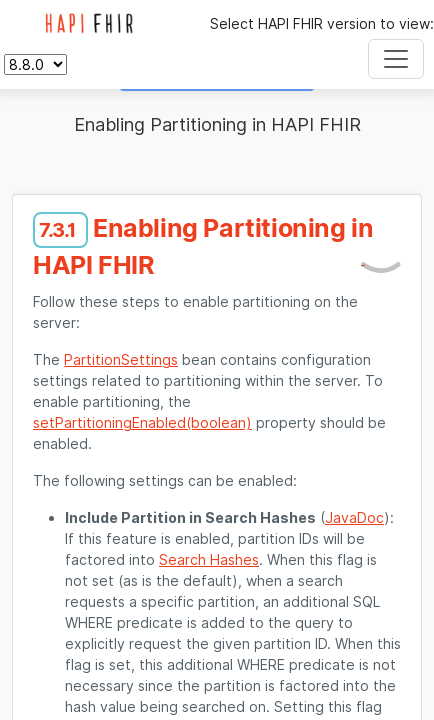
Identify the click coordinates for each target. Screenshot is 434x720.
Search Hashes (209, 559)
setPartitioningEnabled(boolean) (142, 422)
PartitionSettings (121, 359)
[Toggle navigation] (396, 59)
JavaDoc (354, 517)
